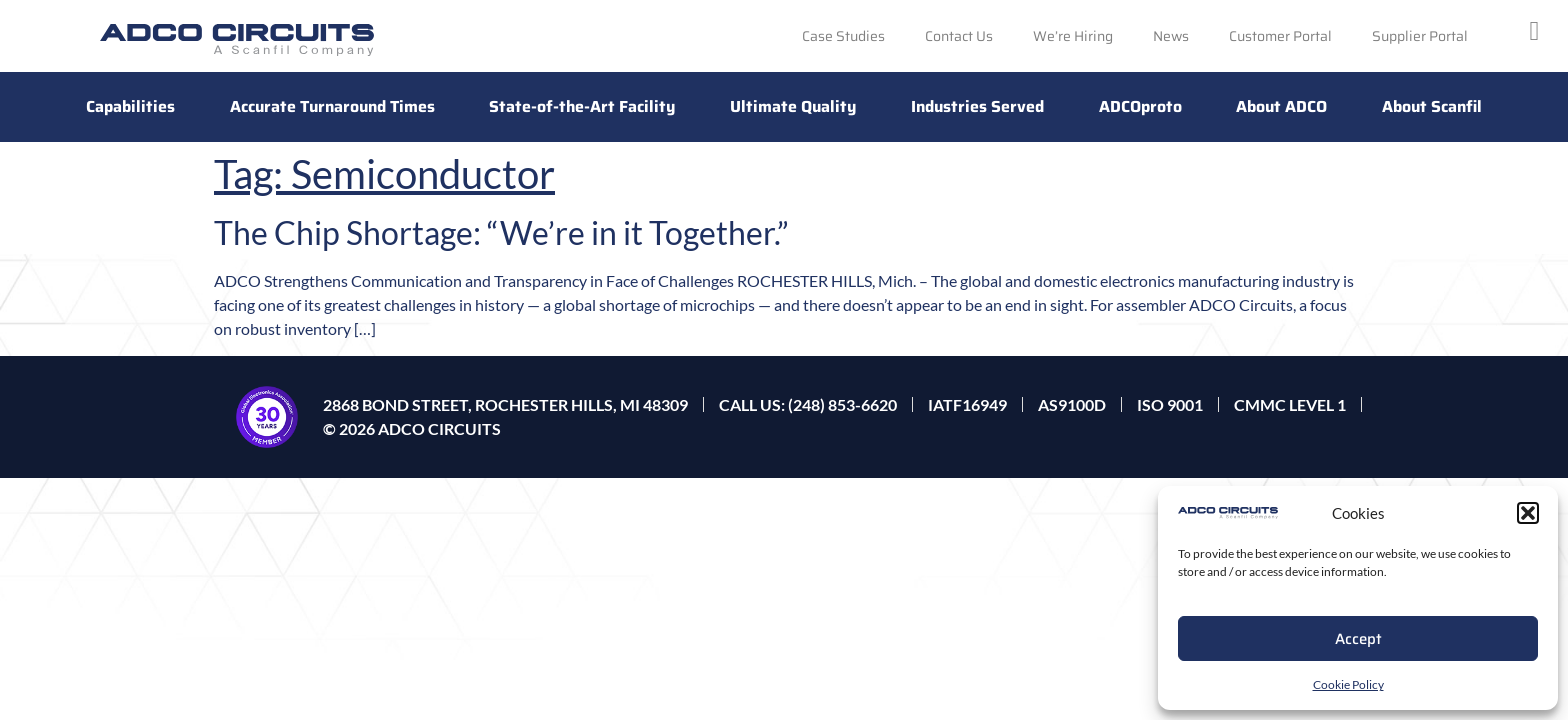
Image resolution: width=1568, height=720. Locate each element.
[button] (1528, 513)
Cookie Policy (1348, 684)
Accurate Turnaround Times (332, 106)
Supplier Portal (1420, 36)
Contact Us (959, 36)
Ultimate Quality (793, 106)
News (1171, 36)
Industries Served (977, 106)
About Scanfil (1432, 106)
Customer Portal (1280, 36)
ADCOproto (1140, 106)
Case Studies (843, 36)
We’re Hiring (1073, 36)
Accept (1358, 639)
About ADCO (1281, 106)
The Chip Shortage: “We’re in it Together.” (501, 232)
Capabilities (130, 106)
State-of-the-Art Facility (582, 106)
